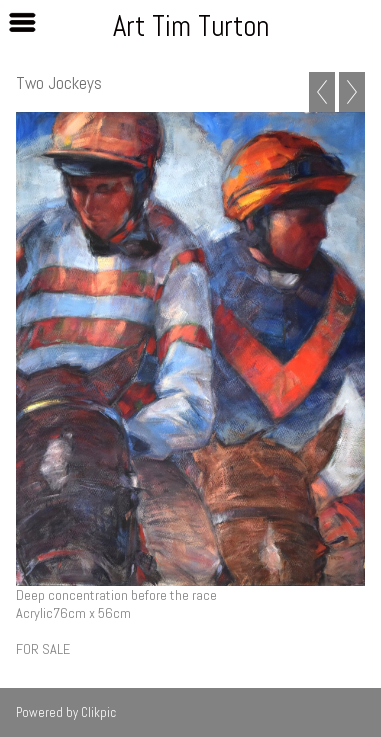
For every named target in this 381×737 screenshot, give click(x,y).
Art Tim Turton (191, 26)
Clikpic (98, 712)
